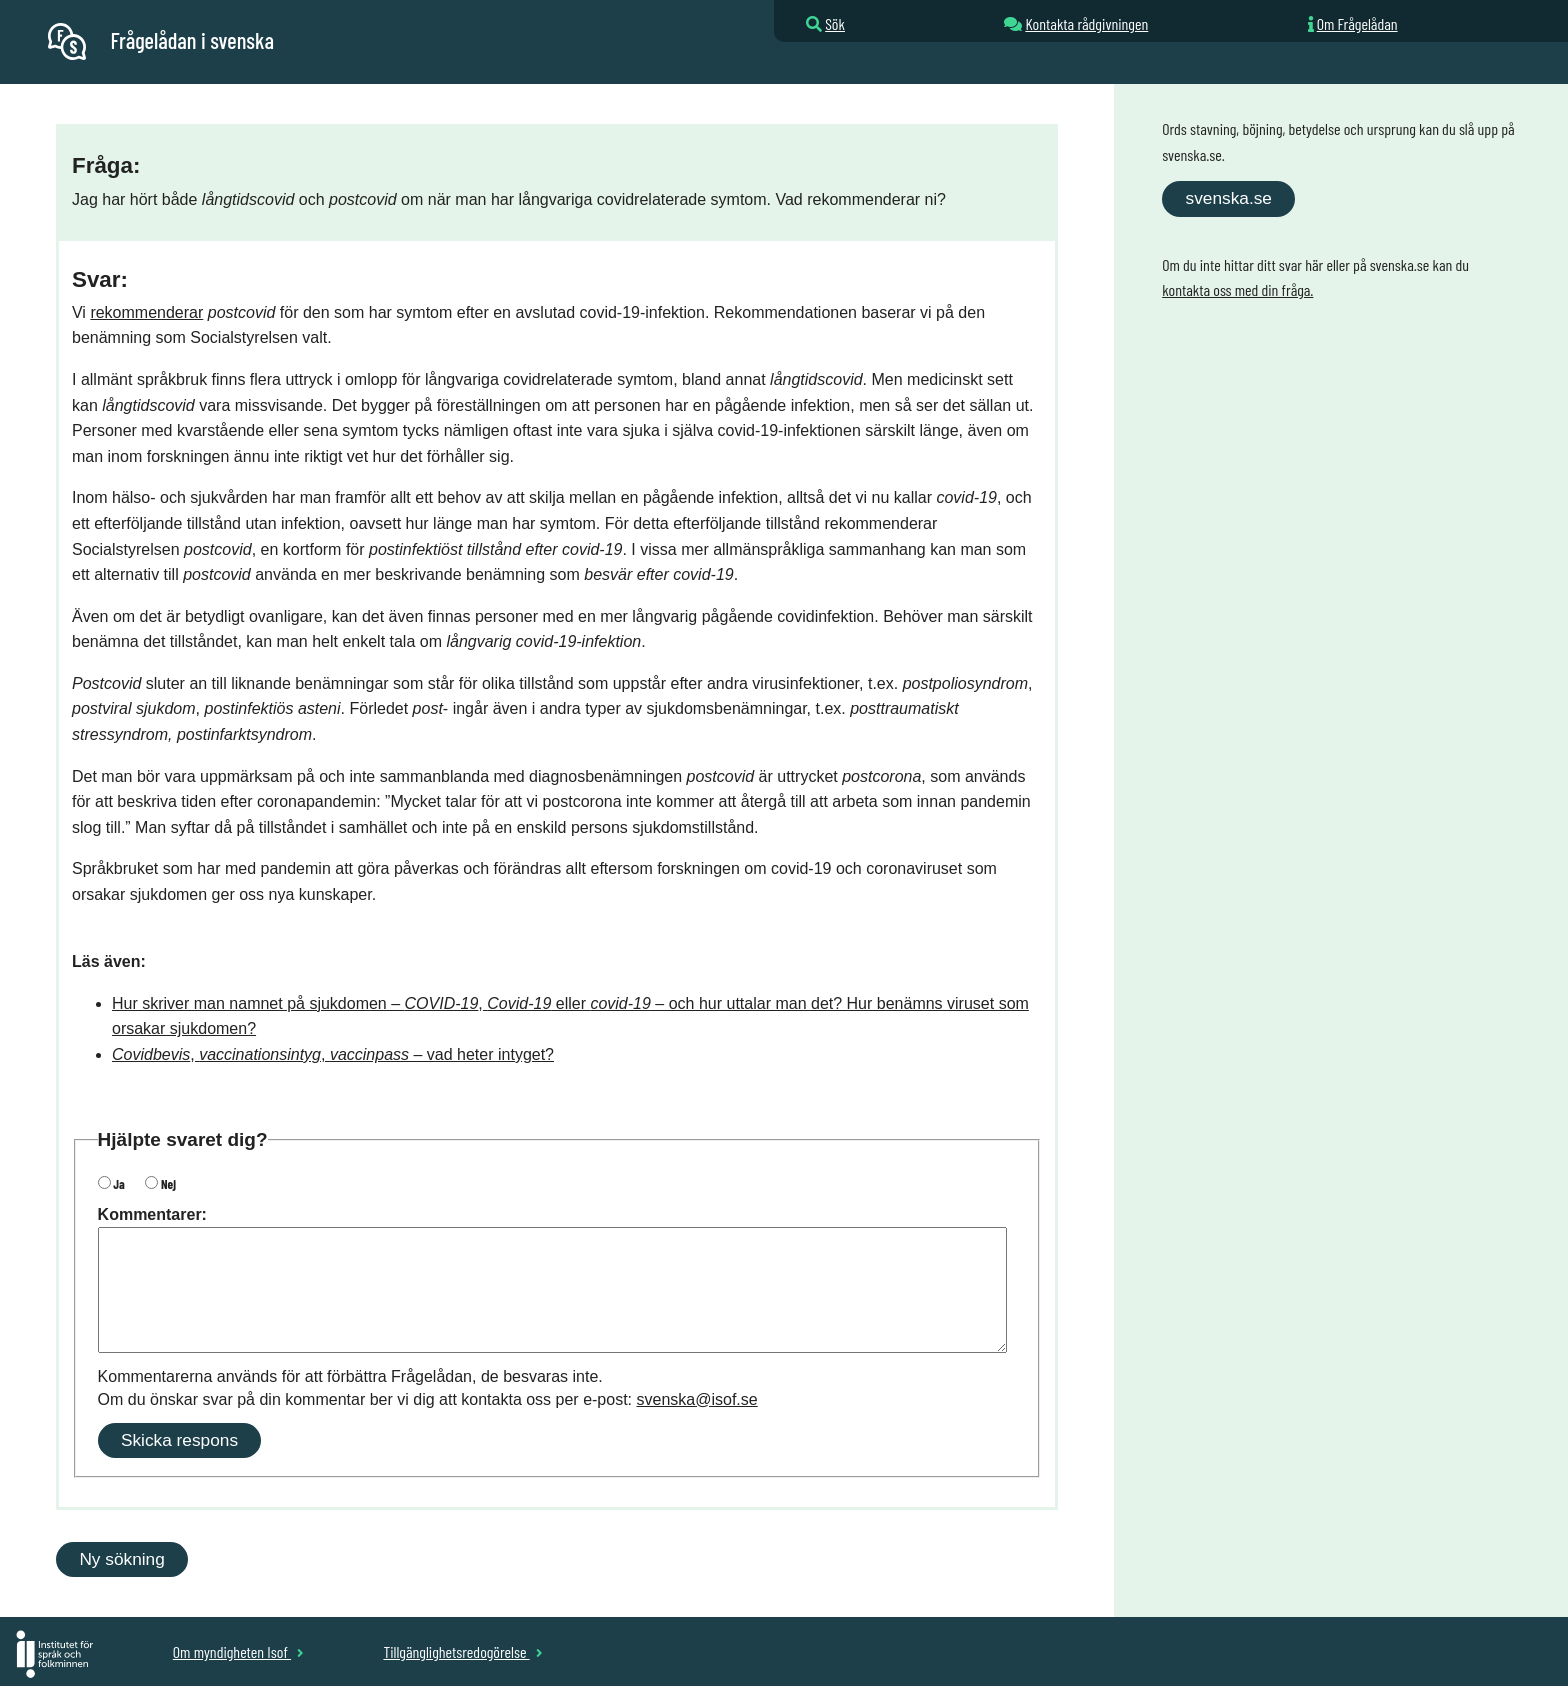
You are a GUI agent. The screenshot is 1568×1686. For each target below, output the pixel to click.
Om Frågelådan (1357, 23)
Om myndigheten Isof (238, 1651)
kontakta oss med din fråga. (1237, 289)
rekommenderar (146, 312)
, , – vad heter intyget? (333, 1054)
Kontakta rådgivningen (1086, 23)
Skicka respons (179, 1440)
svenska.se (1229, 198)
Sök (835, 23)
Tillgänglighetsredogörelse (462, 1651)
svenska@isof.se (697, 1399)
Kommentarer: (152, 1214)
